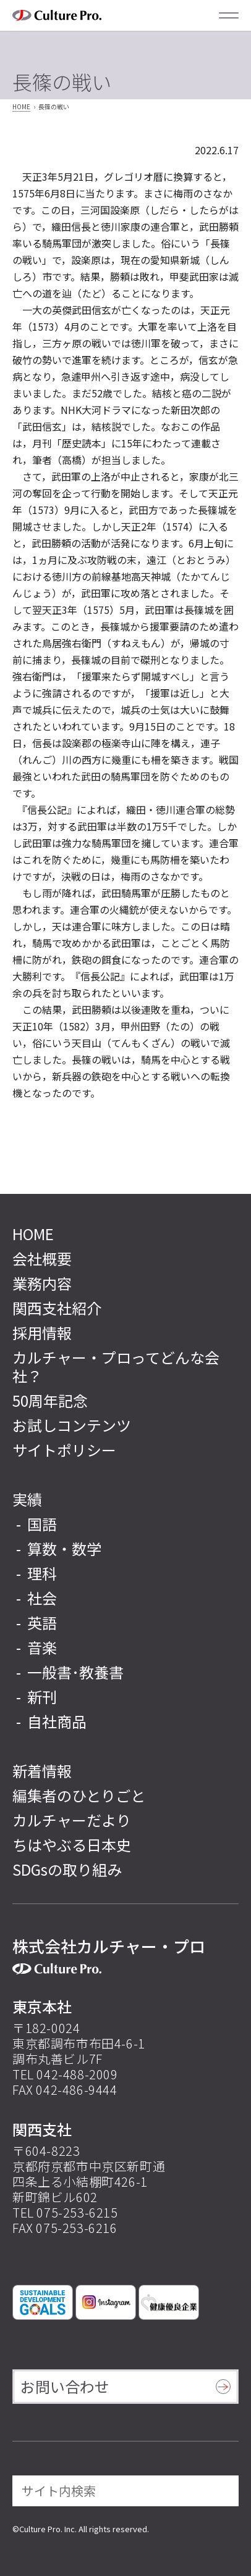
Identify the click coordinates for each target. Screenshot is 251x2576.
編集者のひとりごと (78, 1795)
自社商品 (57, 1721)
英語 (42, 1622)
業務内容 (42, 1283)
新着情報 (42, 1770)
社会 (42, 1598)
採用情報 (42, 1332)
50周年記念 (50, 1400)
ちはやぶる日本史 (71, 1844)
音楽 (42, 1647)
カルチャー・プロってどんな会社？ (115, 1366)
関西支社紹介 (56, 1308)
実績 (27, 1499)
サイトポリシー (64, 1449)
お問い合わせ (64, 2386)
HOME (21, 106)
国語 (42, 1523)
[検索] (221, 2491)
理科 (42, 1573)
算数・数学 (64, 1548)
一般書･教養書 (75, 1672)
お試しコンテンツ (71, 1425)
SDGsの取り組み (67, 1869)
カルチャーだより (71, 1820)
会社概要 (42, 1258)
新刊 (42, 1696)
